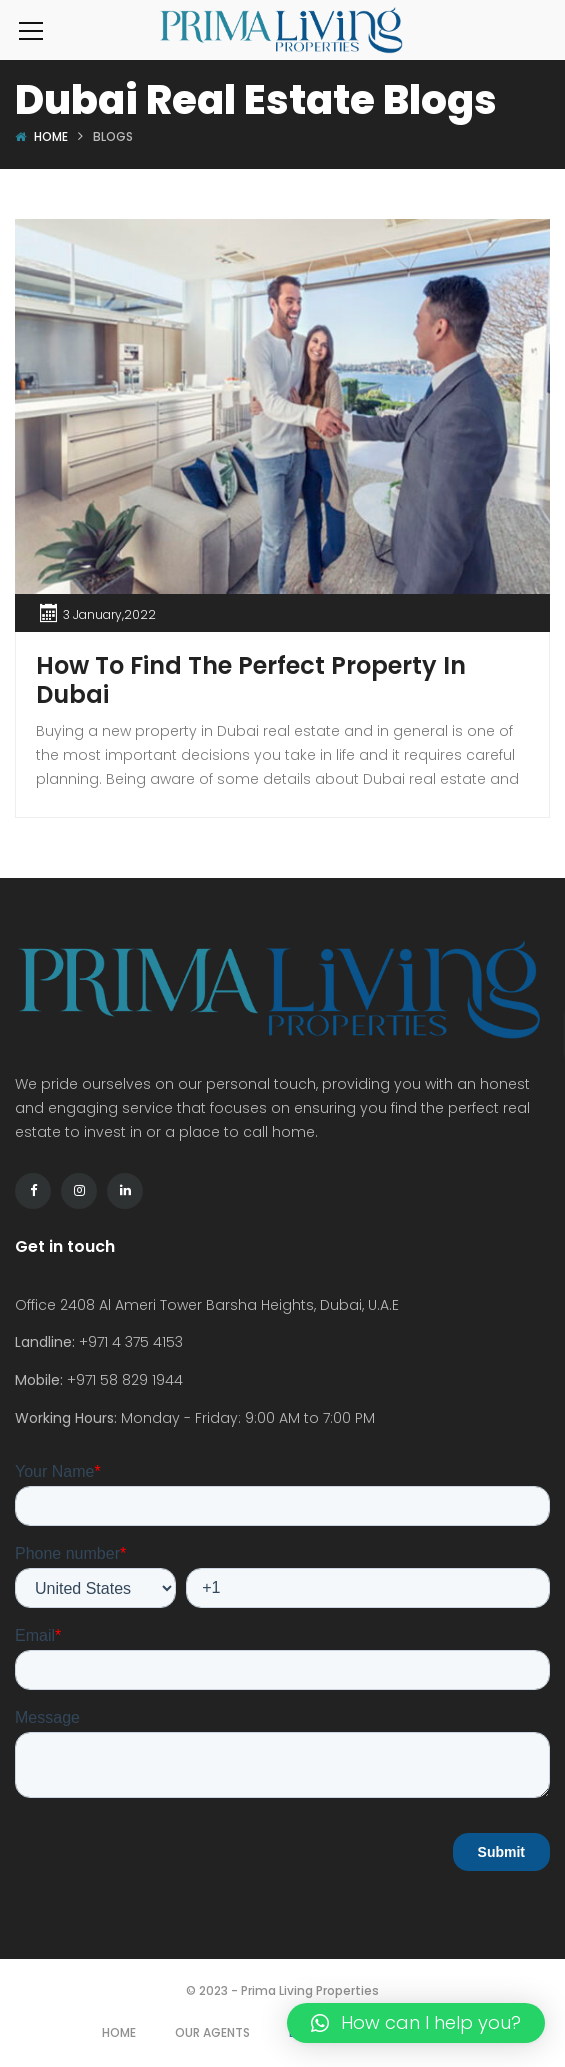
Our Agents (212, 2032)
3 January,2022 (109, 614)
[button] (416, 2023)
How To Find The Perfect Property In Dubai (251, 680)
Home (51, 136)
